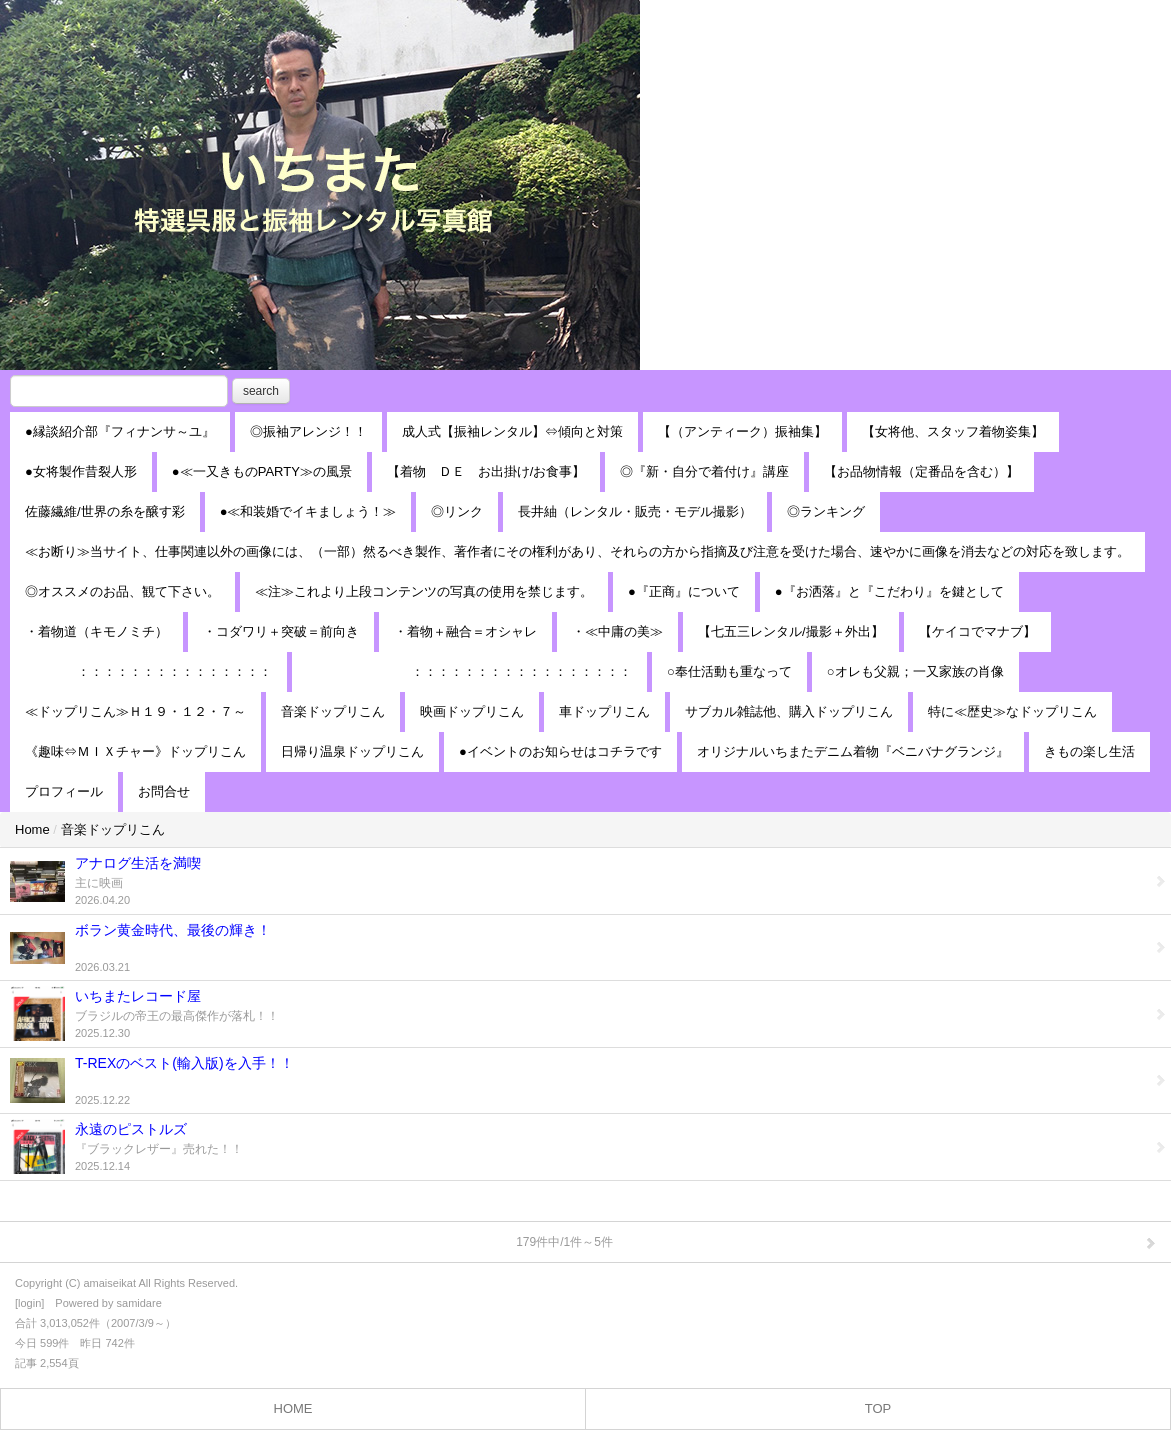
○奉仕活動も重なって (729, 671)
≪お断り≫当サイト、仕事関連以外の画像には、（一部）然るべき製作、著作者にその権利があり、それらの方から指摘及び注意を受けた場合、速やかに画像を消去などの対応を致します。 (577, 551)
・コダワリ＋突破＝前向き (281, 631)
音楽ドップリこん (333, 711)
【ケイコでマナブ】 (977, 631)
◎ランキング (826, 511)
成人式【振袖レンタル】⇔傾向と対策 (512, 431)
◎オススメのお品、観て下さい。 (122, 591)
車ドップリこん (604, 711)
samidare (139, 1303)
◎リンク (457, 511)
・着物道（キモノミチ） (96, 631)
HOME (293, 1408)
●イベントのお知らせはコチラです (560, 751)
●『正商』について (684, 591)
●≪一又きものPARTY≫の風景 (262, 471)
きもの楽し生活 (1089, 751)
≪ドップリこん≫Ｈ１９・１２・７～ (135, 711)
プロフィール (64, 791)
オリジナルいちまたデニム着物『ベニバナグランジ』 (853, 751)
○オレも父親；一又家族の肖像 (915, 671)
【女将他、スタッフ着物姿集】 (953, 431)
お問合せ (164, 791)
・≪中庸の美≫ (617, 631)
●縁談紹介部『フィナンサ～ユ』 (120, 431)
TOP (878, 1408)
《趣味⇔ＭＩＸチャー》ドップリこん (135, 751)
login (29, 1303)
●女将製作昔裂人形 (81, 471)
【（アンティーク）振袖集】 (742, 431)
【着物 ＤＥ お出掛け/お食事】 (486, 471)
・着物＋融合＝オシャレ (465, 631)
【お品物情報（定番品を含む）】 (921, 471)
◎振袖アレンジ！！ (308, 431)
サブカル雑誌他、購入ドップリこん (789, 711)
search (261, 391)
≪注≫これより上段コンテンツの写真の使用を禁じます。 (424, 591)
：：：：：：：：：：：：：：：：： (469, 671)
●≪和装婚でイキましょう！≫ (308, 511)
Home (32, 829)
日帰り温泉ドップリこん (352, 751)
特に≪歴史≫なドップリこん (1012, 711)
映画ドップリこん (472, 711)
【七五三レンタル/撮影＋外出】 (791, 631)
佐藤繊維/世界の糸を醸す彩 (105, 511)
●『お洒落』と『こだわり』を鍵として (889, 591)
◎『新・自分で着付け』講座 (704, 471)
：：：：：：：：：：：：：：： (148, 671)
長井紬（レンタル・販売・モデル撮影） (635, 511)
